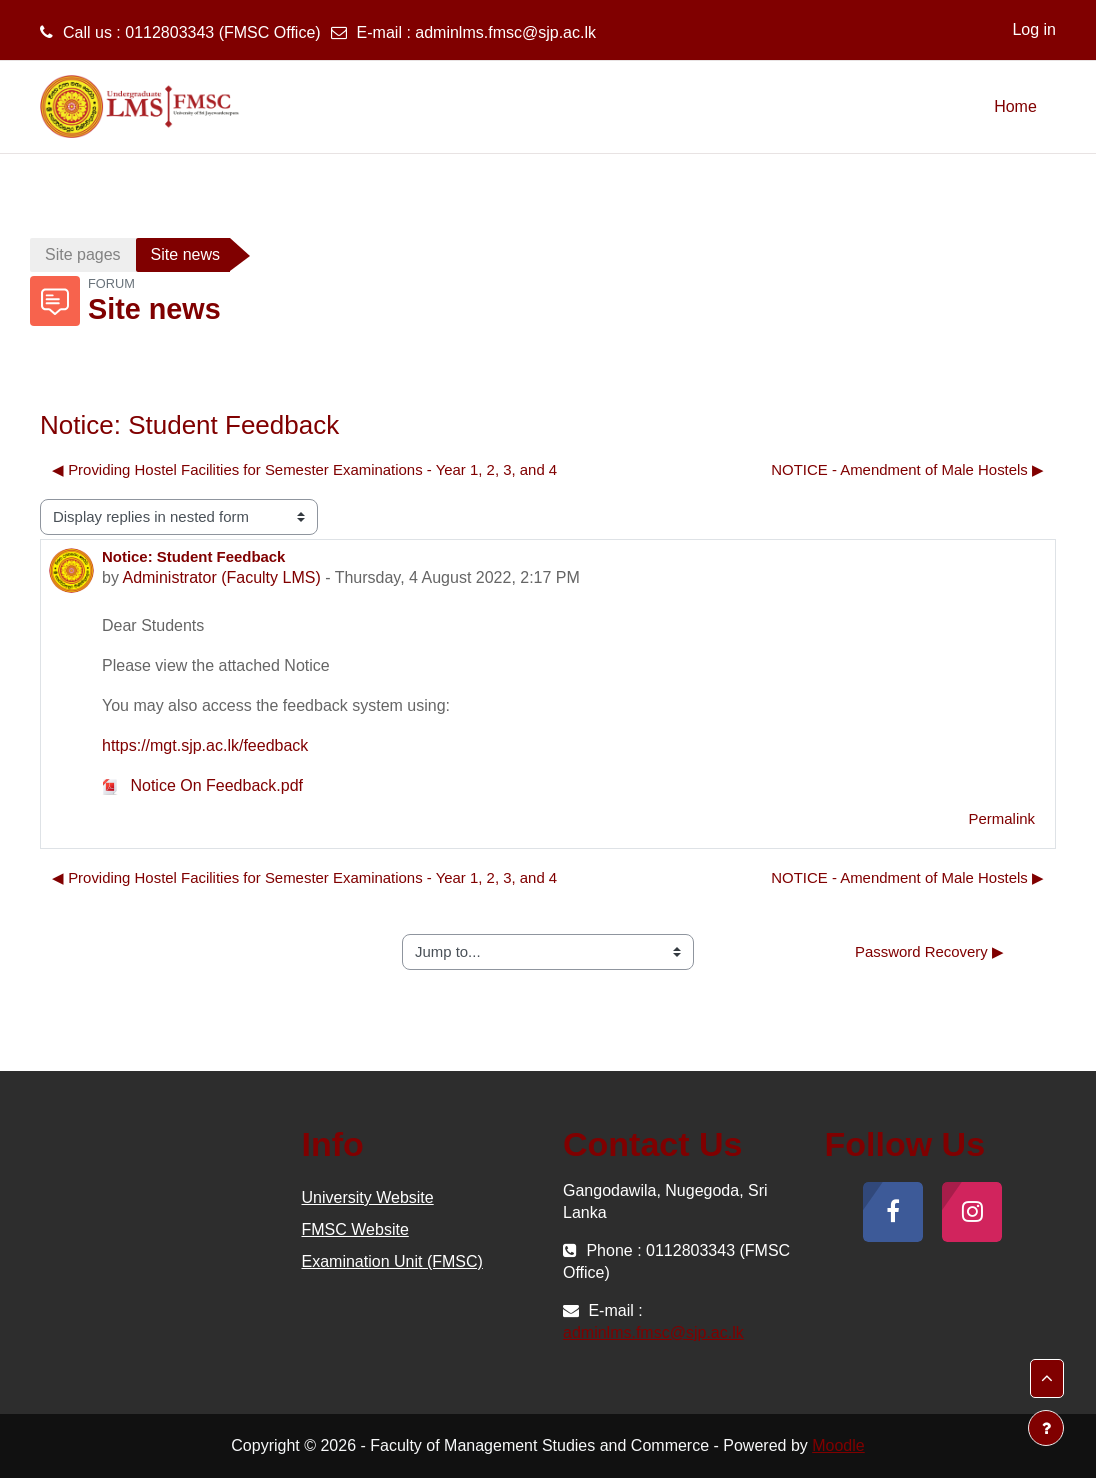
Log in (1034, 29)
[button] (1047, 1378)
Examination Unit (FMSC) (392, 1261)
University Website (368, 1197)
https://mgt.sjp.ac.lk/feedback (205, 745)
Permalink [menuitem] (1002, 818)
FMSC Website (355, 1229)
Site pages (83, 254)
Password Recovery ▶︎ (929, 951)
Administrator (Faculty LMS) (221, 577)
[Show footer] (1046, 1428)
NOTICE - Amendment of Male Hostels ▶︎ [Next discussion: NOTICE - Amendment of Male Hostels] (907, 469)
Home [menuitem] (1015, 106)
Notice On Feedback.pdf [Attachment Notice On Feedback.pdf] (202, 785)
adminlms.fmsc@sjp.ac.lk (505, 32)
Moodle (838, 1445)
